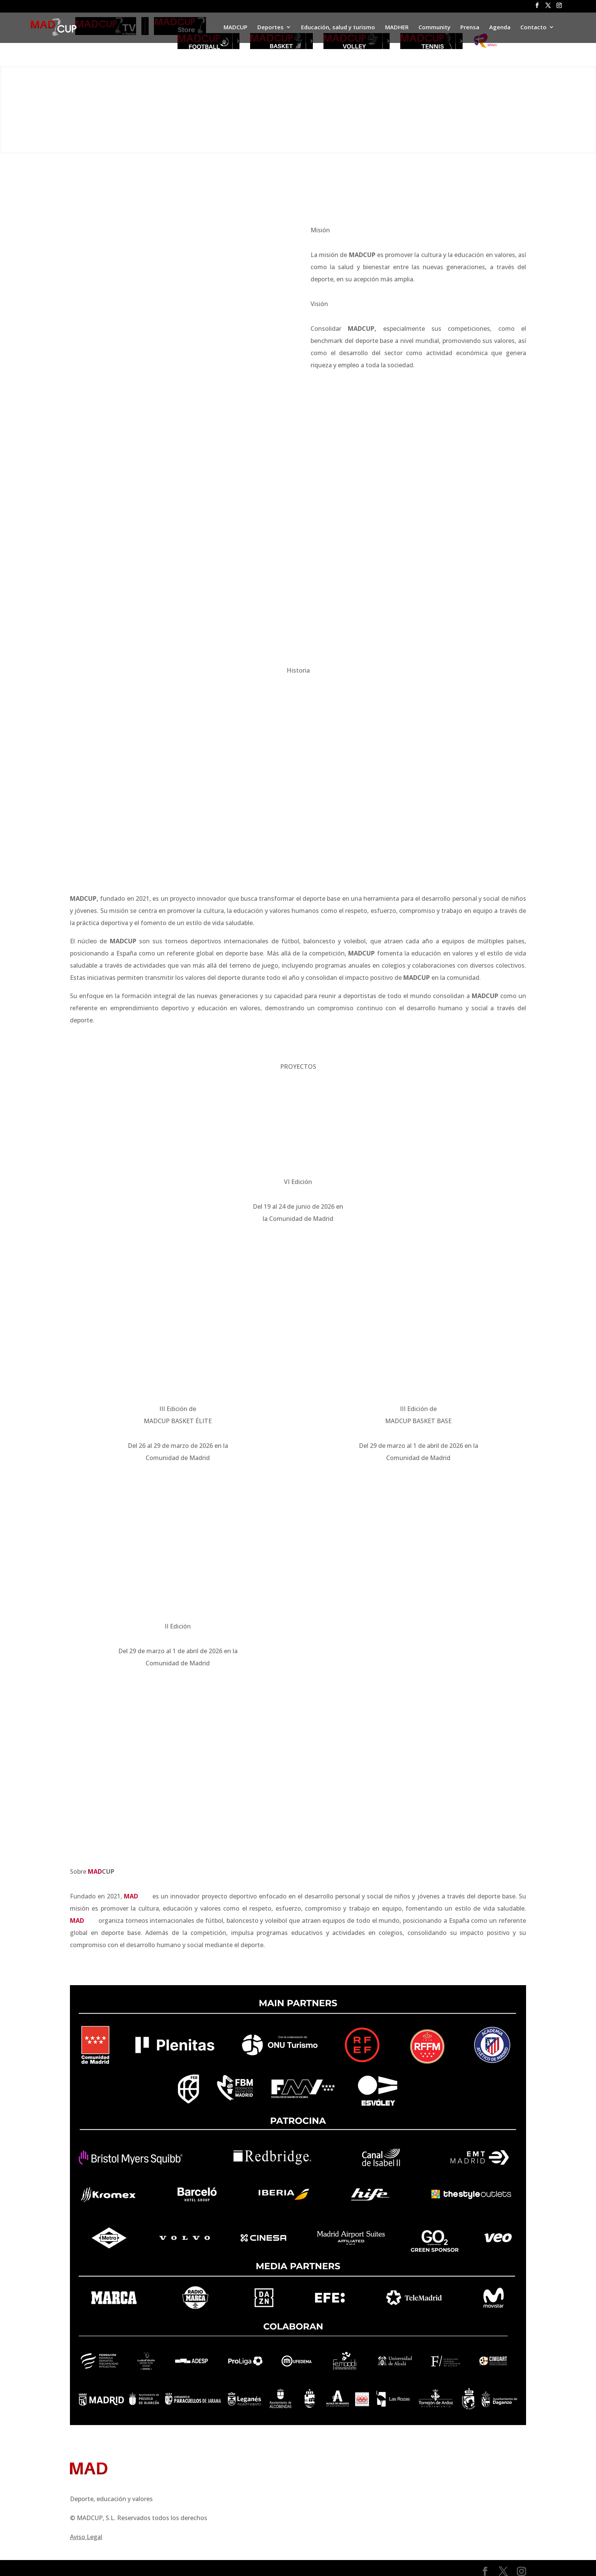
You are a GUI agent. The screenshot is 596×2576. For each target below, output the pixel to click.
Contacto (533, 28)
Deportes (270, 28)
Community (434, 28)
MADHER (397, 28)
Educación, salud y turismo (338, 28)
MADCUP (235, 28)
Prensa (469, 28)
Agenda (499, 28)
